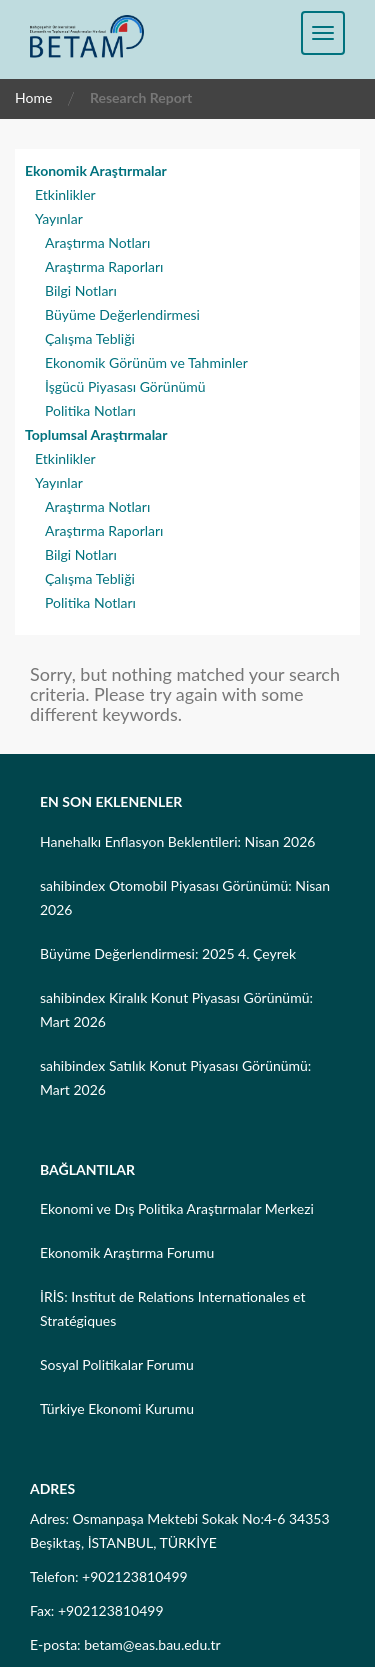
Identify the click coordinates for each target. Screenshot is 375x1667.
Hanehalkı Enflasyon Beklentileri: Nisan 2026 (177, 841)
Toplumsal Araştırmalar (96, 434)
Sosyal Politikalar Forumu (117, 1364)
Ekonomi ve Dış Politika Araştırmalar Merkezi (177, 1208)
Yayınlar (59, 218)
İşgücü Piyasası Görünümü (125, 386)
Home (33, 97)
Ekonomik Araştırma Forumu (127, 1252)
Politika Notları (90, 410)
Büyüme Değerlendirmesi (122, 314)
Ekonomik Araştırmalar (96, 170)
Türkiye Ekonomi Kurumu (117, 1408)
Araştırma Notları (97, 242)
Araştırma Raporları (104, 266)
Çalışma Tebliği (90, 338)
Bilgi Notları (81, 290)
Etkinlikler (65, 194)
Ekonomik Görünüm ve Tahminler (146, 362)
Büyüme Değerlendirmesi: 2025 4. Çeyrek (168, 953)
